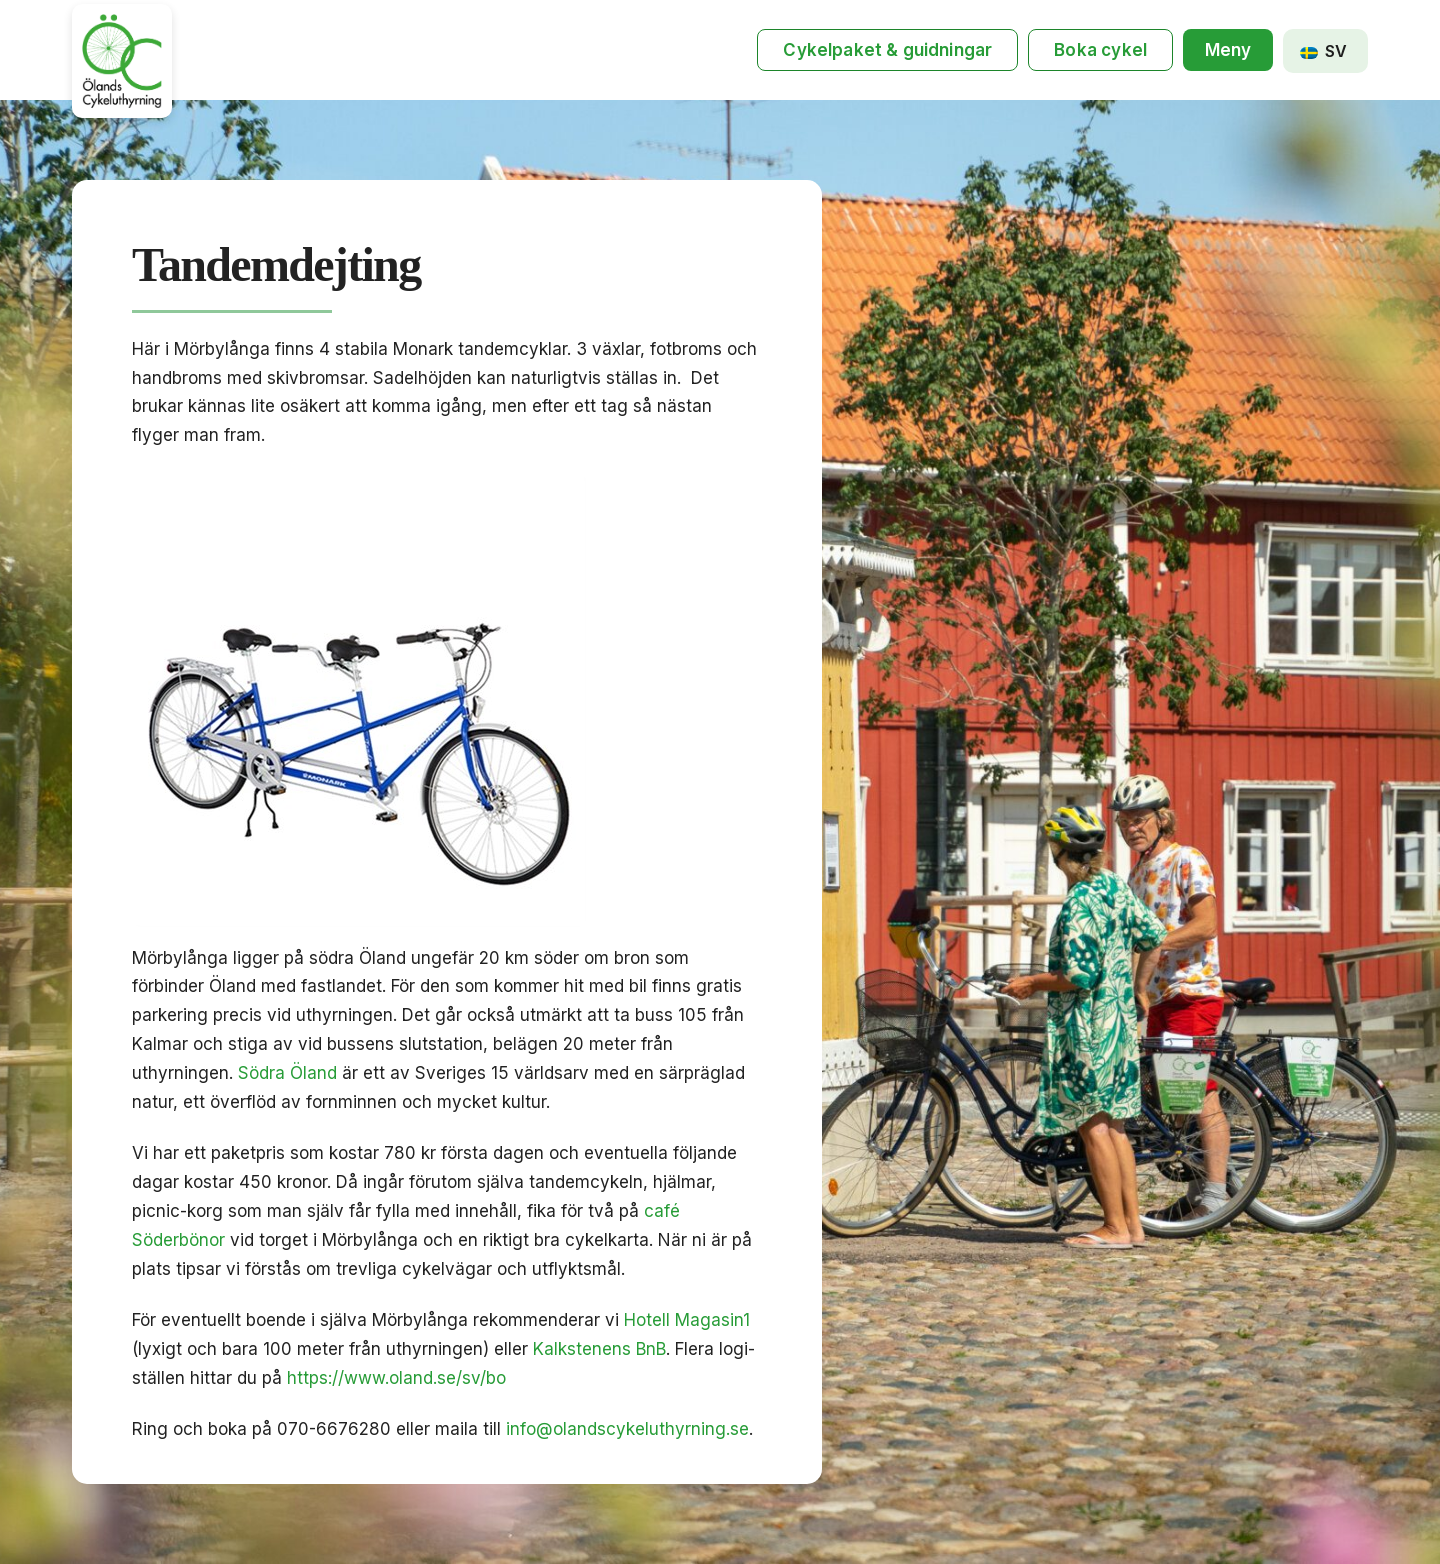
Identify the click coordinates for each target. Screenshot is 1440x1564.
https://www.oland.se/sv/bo (396, 1378)
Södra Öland (287, 1073)
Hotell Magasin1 (687, 1320)
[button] (1228, 50)
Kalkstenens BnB (599, 1349)
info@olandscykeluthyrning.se (627, 1429)
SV (1323, 51)
